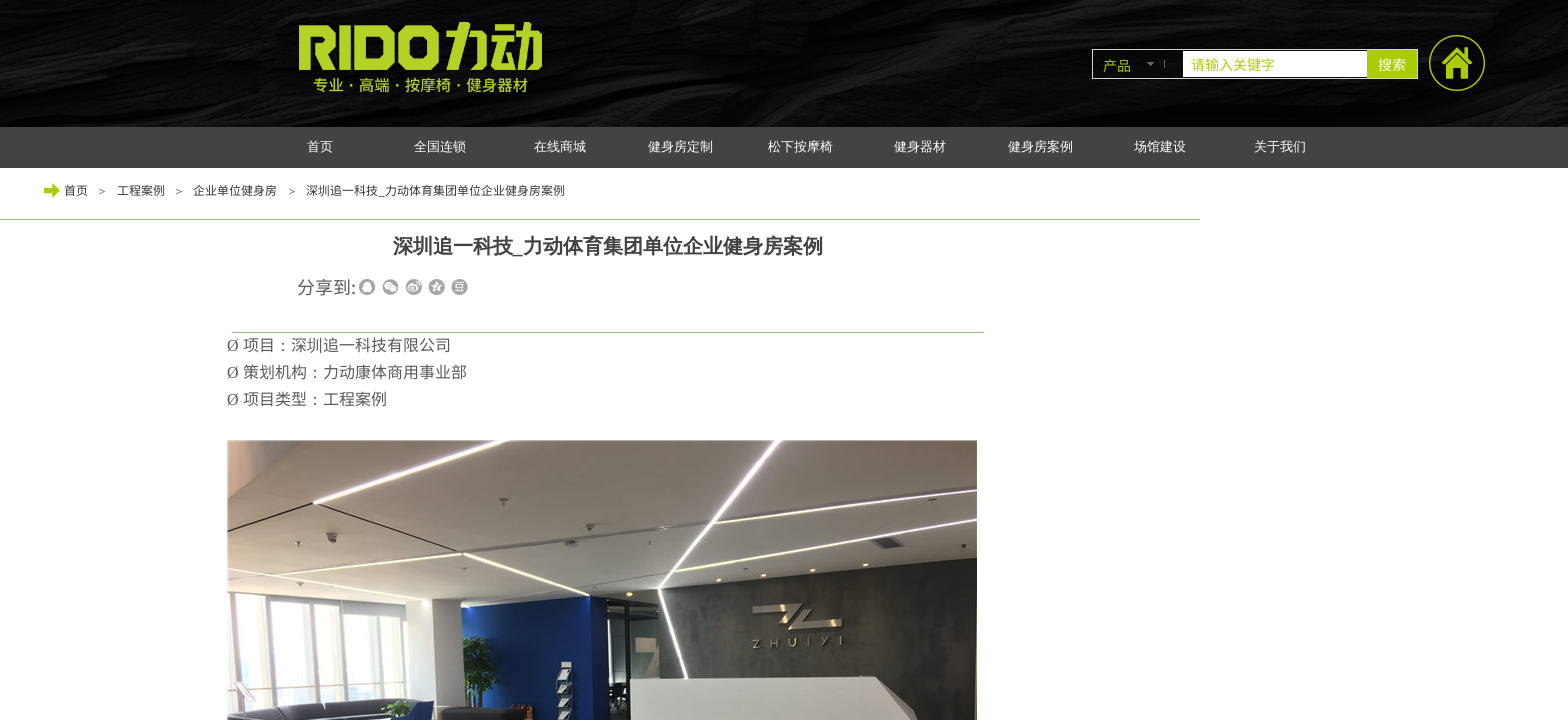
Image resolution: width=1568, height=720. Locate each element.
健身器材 (920, 146)
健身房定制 (680, 146)
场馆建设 (1160, 146)
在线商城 (560, 146)
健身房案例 (1040, 146)
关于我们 (1280, 146)
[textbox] (1275, 64)
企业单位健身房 (235, 189)
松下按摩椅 (800, 146)
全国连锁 (440, 146)
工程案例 (141, 189)
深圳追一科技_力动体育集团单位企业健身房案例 (435, 189)
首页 (320, 146)
